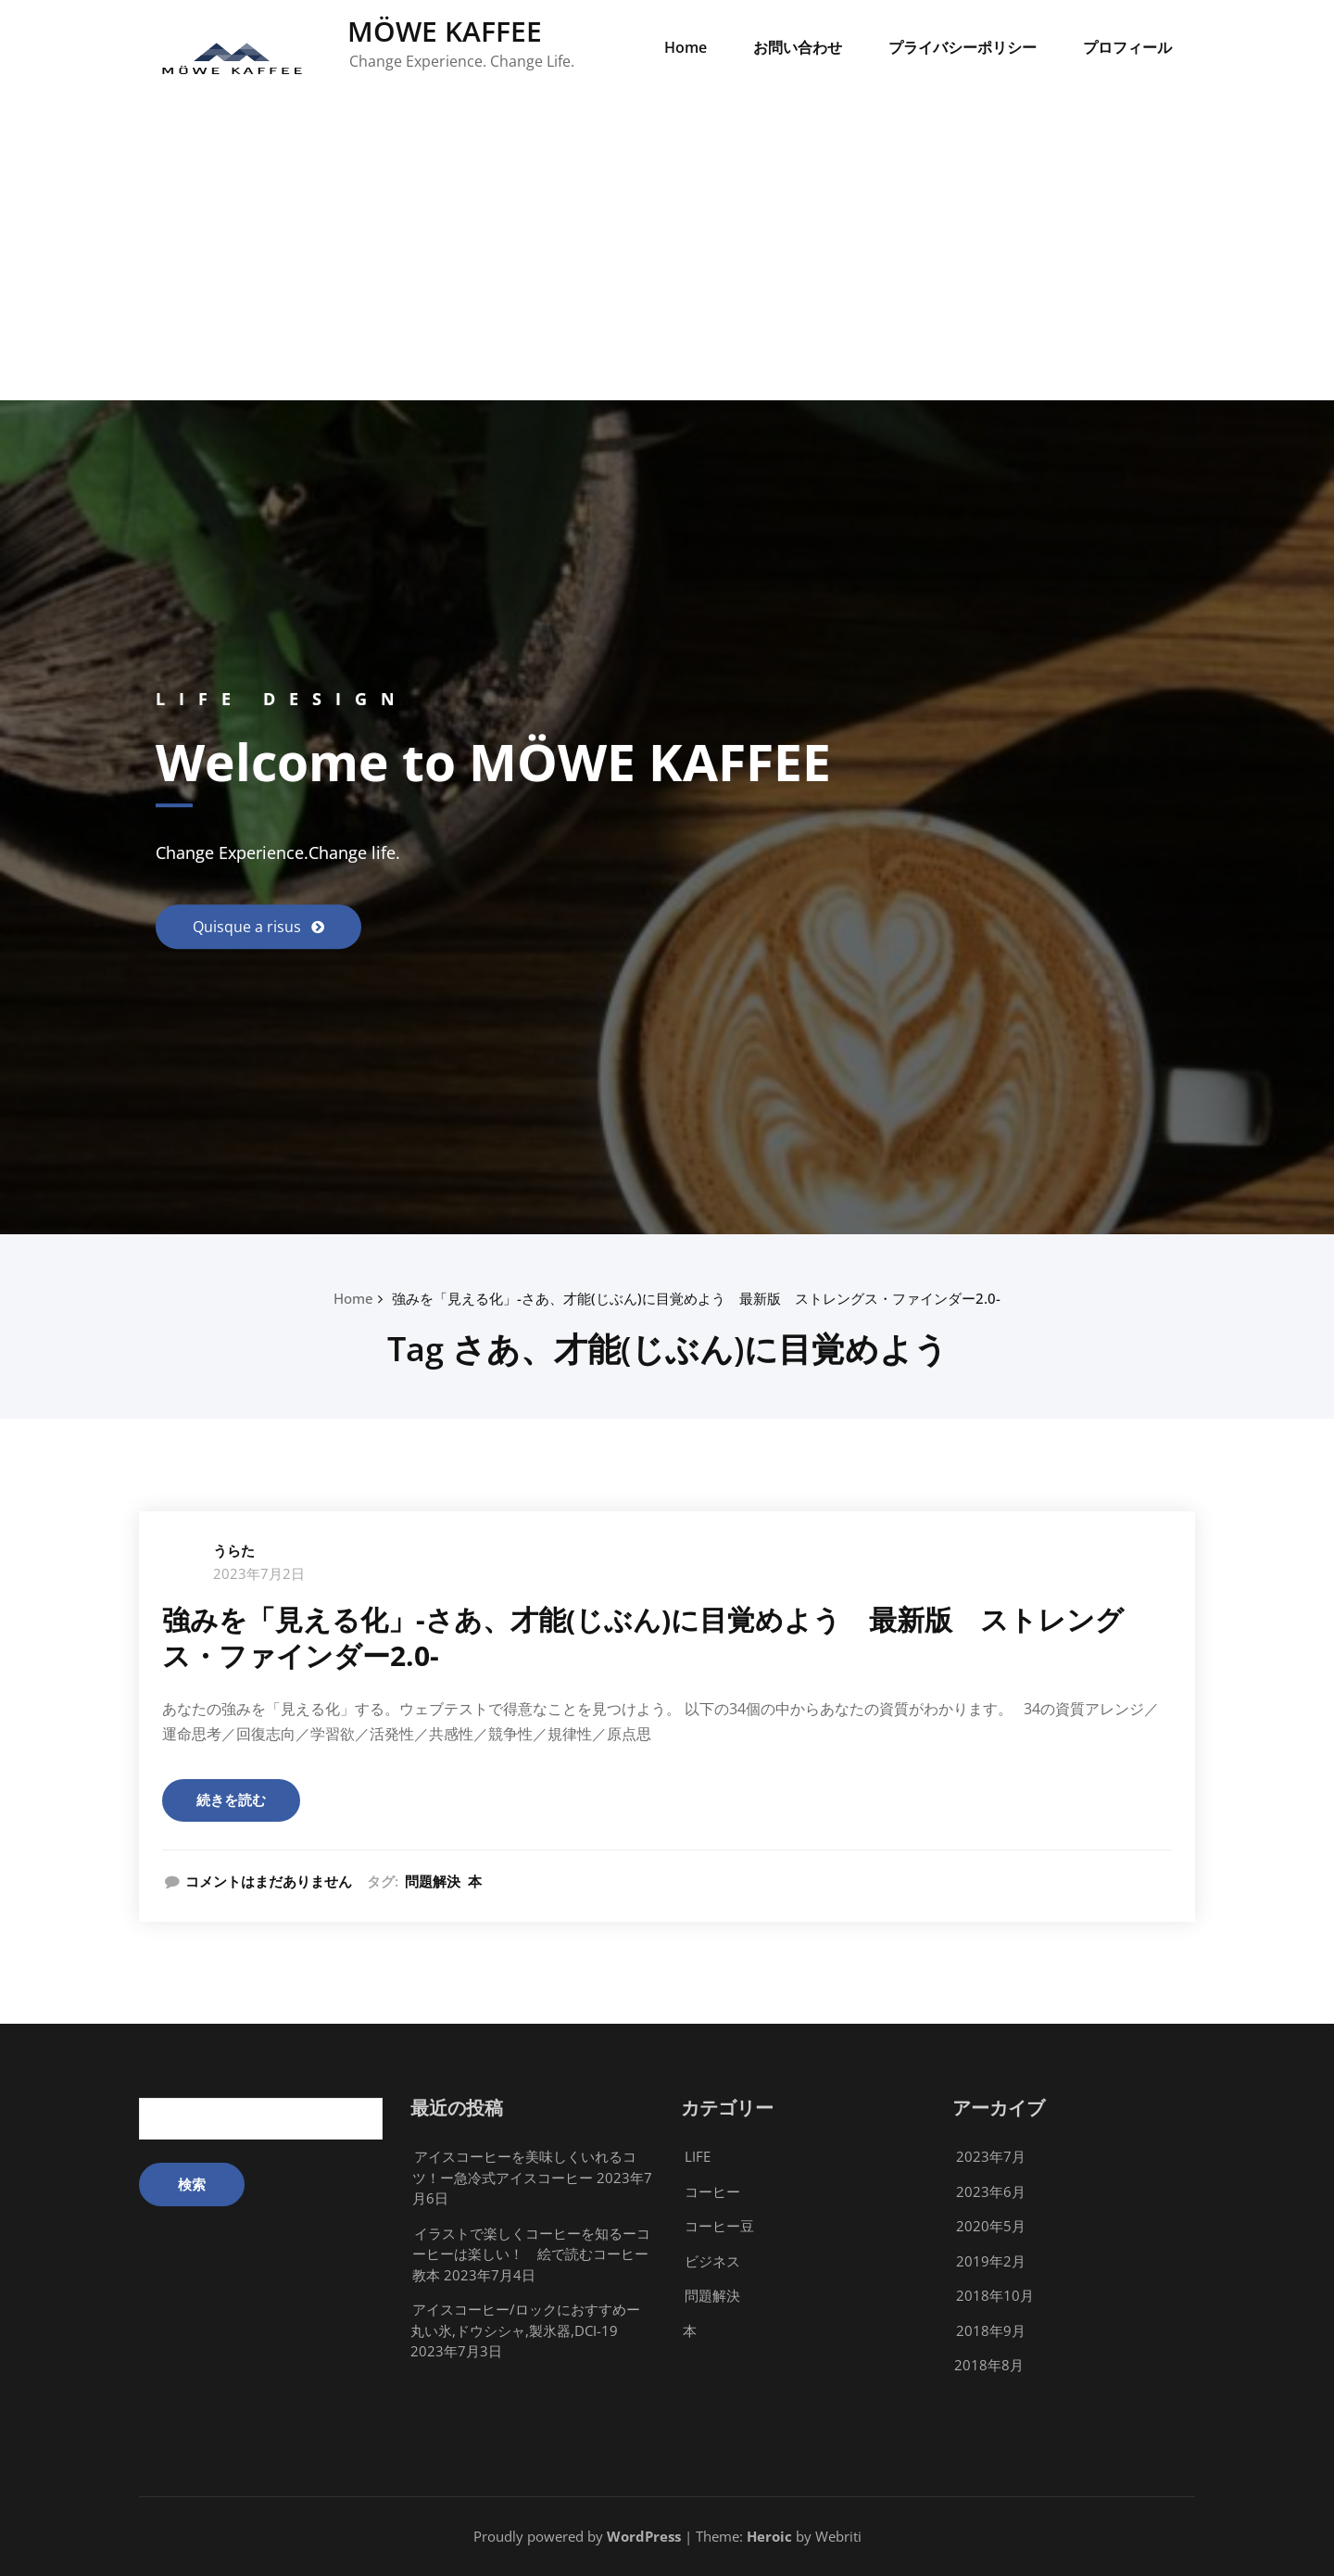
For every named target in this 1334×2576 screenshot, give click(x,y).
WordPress (644, 2536)
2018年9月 (991, 2330)
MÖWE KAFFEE (444, 31)
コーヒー (712, 2191)
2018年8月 (989, 2364)
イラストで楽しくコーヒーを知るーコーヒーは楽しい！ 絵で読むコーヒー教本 (531, 2254)
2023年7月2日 (259, 1573)
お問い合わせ (797, 47)
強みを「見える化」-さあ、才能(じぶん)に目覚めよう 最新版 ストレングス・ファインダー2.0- (696, 1298)
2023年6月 (991, 2191)
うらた (234, 1550)
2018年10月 (995, 2295)
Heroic (769, 2536)
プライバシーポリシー (962, 47)
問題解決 (432, 1881)
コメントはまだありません (268, 1881)
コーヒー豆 (719, 2225)
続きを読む (231, 1799)
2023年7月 (991, 2156)
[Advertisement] (667, 261)
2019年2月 (991, 2261)
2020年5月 (991, 2225)
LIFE (698, 2156)
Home (685, 47)
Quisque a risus (249, 926)
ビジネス (712, 2261)
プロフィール (1127, 47)
